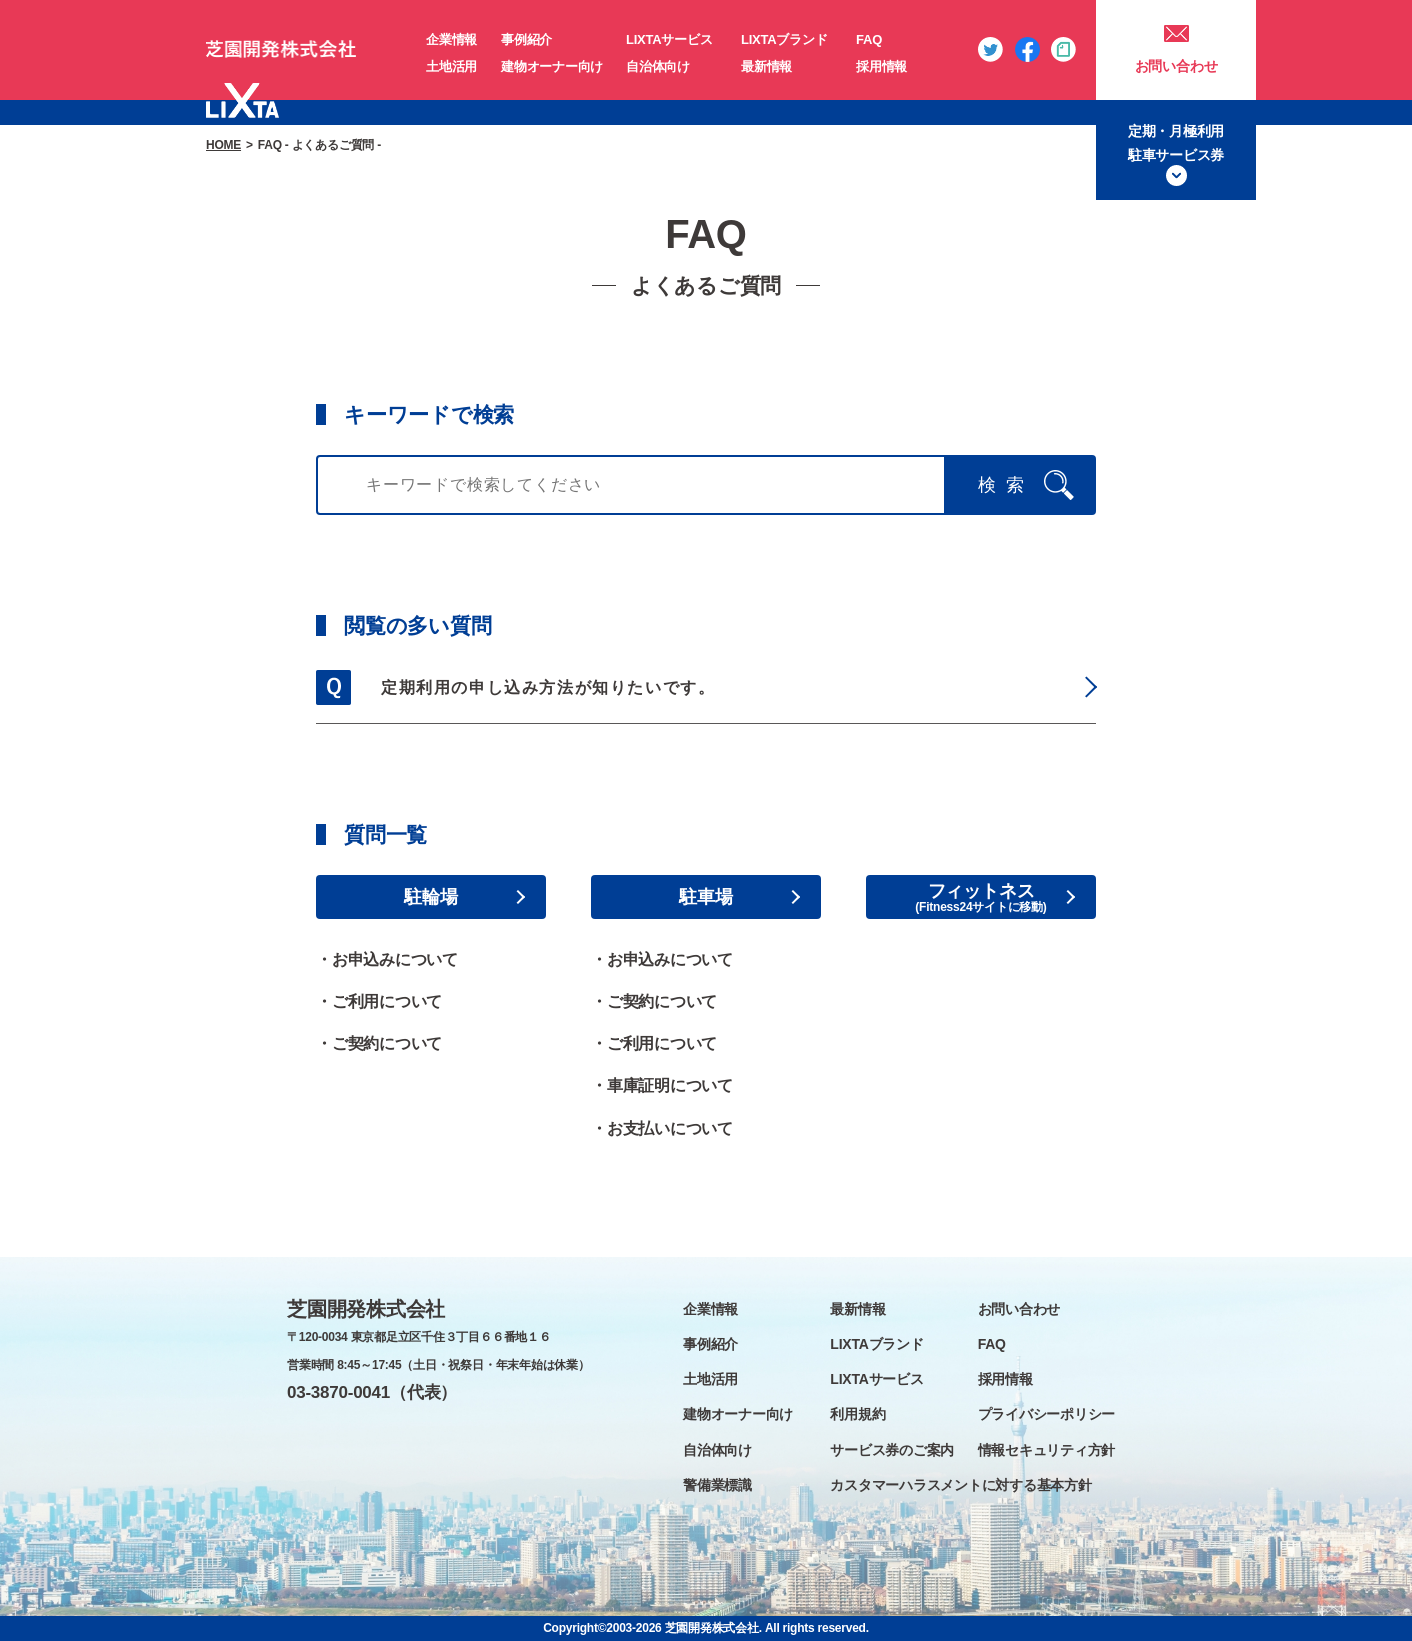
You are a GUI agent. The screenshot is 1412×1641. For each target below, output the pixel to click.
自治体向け (658, 66)
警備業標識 (717, 1485)
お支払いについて (670, 1128)
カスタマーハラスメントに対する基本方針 (960, 1485)
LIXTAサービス (669, 39)
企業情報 (451, 39)
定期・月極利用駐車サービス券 (1176, 143)
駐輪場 (430, 897)
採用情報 (881, 66)
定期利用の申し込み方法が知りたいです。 (548, 687)
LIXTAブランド (784, 39)
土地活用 (451, 66)
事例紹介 (526, 39)
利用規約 (857, 1414)
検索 (1006, 485)
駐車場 (705, 897)
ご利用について (387, 1001)
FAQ (869, 39)
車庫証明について (670, 1085)
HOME (223, 145)
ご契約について (387, 1043)
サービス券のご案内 (892, 1450)
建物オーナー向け (552, 66)
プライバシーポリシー (1047, 1414)
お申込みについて (395, 959)
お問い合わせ (1176, 66)
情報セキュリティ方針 (1047, 1450)
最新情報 (766, 66)
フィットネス (981, 891)
